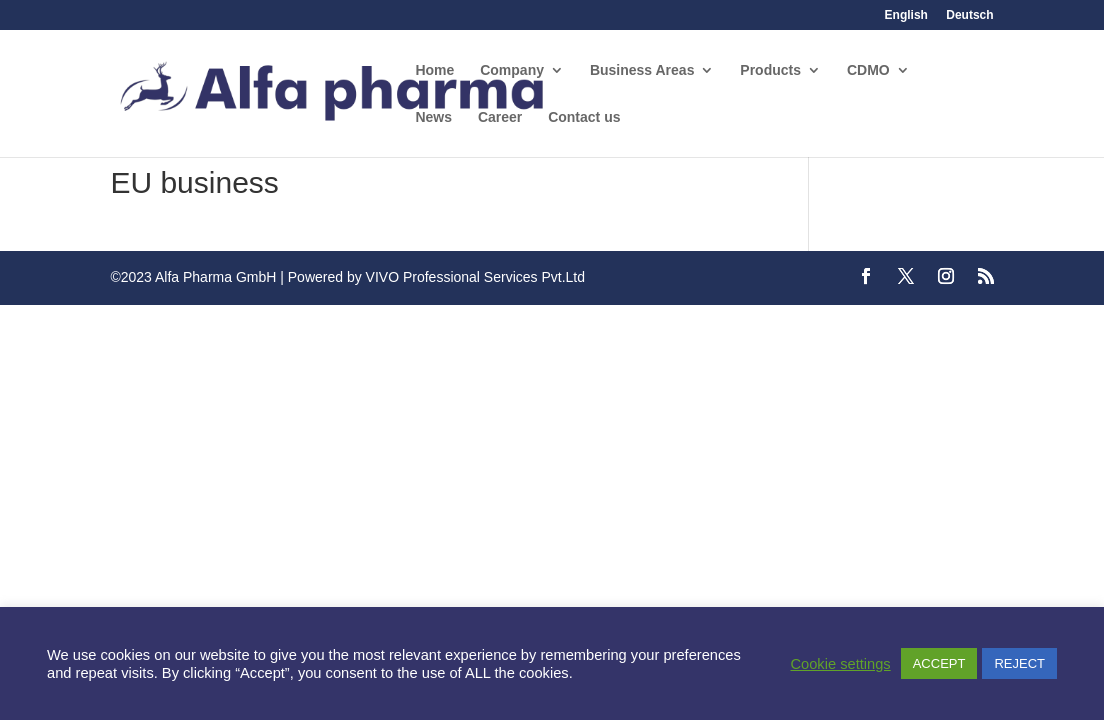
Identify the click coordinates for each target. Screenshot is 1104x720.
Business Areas (642, 70)
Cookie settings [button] (840, 664)
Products (770, 70)
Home (434, 70)
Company (512, 70)
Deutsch (969, 15)
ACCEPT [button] (939, 663)
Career (500, 117)
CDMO (868, 70)
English (906, 15)
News (433, 117)
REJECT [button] (1019, 663)
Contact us (584, 117)
